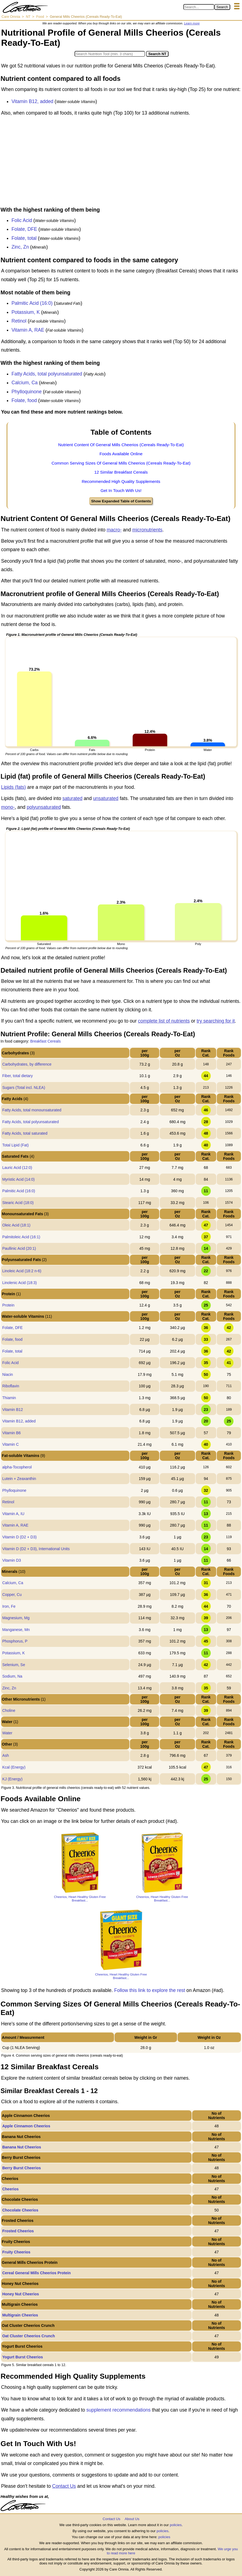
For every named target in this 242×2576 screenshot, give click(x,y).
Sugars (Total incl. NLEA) (23, 1087)
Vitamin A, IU (13, 1514)
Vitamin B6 (11, 1433)
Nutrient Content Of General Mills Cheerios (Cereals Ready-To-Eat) (121, 444)
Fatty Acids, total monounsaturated (31, 1110)
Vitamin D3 (11, 1560)
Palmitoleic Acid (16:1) (21, 1237)
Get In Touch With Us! (121, 490)
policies (175, 2525)
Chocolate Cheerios (20, 2210)
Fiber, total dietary (17, 1076)
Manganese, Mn (16, 1629)
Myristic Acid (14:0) (18, 1179)
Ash (5, 1755)
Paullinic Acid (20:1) (19, 1248)
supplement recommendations (118, 2410)
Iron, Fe (8, 1606)
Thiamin (9, 1398)
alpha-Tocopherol (17, 1467)
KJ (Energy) (12, 1779)
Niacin (7, 1374)
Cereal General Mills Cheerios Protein (36, 2273)
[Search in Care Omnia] (198, 7)
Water (7, 1733)
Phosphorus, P (14, 1641)
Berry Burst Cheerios (21, 2168)
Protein (8, 1305)
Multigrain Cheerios (20, 2315)
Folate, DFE (24, 229)
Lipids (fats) (13, 787)
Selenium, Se (13, 1665)
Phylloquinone (27, 391)
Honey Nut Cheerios (20, 2294)
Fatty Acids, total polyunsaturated (47, 374)
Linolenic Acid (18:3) (19, 1282)
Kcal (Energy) (13, 1767)
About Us (132, 2519)
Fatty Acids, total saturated (24, 1133)
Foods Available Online (121, 453)
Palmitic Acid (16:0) (32, 303)
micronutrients (147, 530)
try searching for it (216, 1021)
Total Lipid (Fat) (15, 1145)
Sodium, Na (12, 1676)
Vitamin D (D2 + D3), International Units (36, 1549)
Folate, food (24, 400)
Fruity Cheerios (16, 2252)
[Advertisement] (121, 162)
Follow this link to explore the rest (149, 1990)
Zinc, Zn (20, 247)
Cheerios (10, 2189)
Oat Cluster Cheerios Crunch (28, 2336)
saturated (72, 798)
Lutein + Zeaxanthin (19, 1478)
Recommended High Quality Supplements (121, 481)
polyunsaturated (44, 807)
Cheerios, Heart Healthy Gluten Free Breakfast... (80, 1898)
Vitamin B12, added (32, 101)
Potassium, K (26, 312)
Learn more (192, 23)
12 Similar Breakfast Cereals (121, 472)
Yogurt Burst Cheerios (22, 2357)
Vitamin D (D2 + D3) (19, 1537)
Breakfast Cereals (45, 1041)
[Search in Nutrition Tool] (110, 54)
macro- (114, 530)
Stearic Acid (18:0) (17, 1202)
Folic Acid (22, 220)
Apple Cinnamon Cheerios (26, 2126)
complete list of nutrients (164, 1021)
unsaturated (105, 798)
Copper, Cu (12, 1594)
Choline (8, 1710)
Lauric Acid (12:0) (17, 1167)
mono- (8, 807)
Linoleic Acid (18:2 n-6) (21, 1271)
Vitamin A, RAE (28, 330)
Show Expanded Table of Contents (121, 501)
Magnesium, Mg (16, 1618)
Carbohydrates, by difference (27, 1064)
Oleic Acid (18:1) (16, 1225)
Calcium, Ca (25, 382)
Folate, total (24, 238)
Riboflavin (10, 1386)
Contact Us (64, 2486)
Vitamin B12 (12, 1409)
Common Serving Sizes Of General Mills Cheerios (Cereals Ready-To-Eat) (121, 463)
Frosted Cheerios (18, 2231)
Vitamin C (10, 1444)
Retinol (19, 321)
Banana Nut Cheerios (21, 2147)
